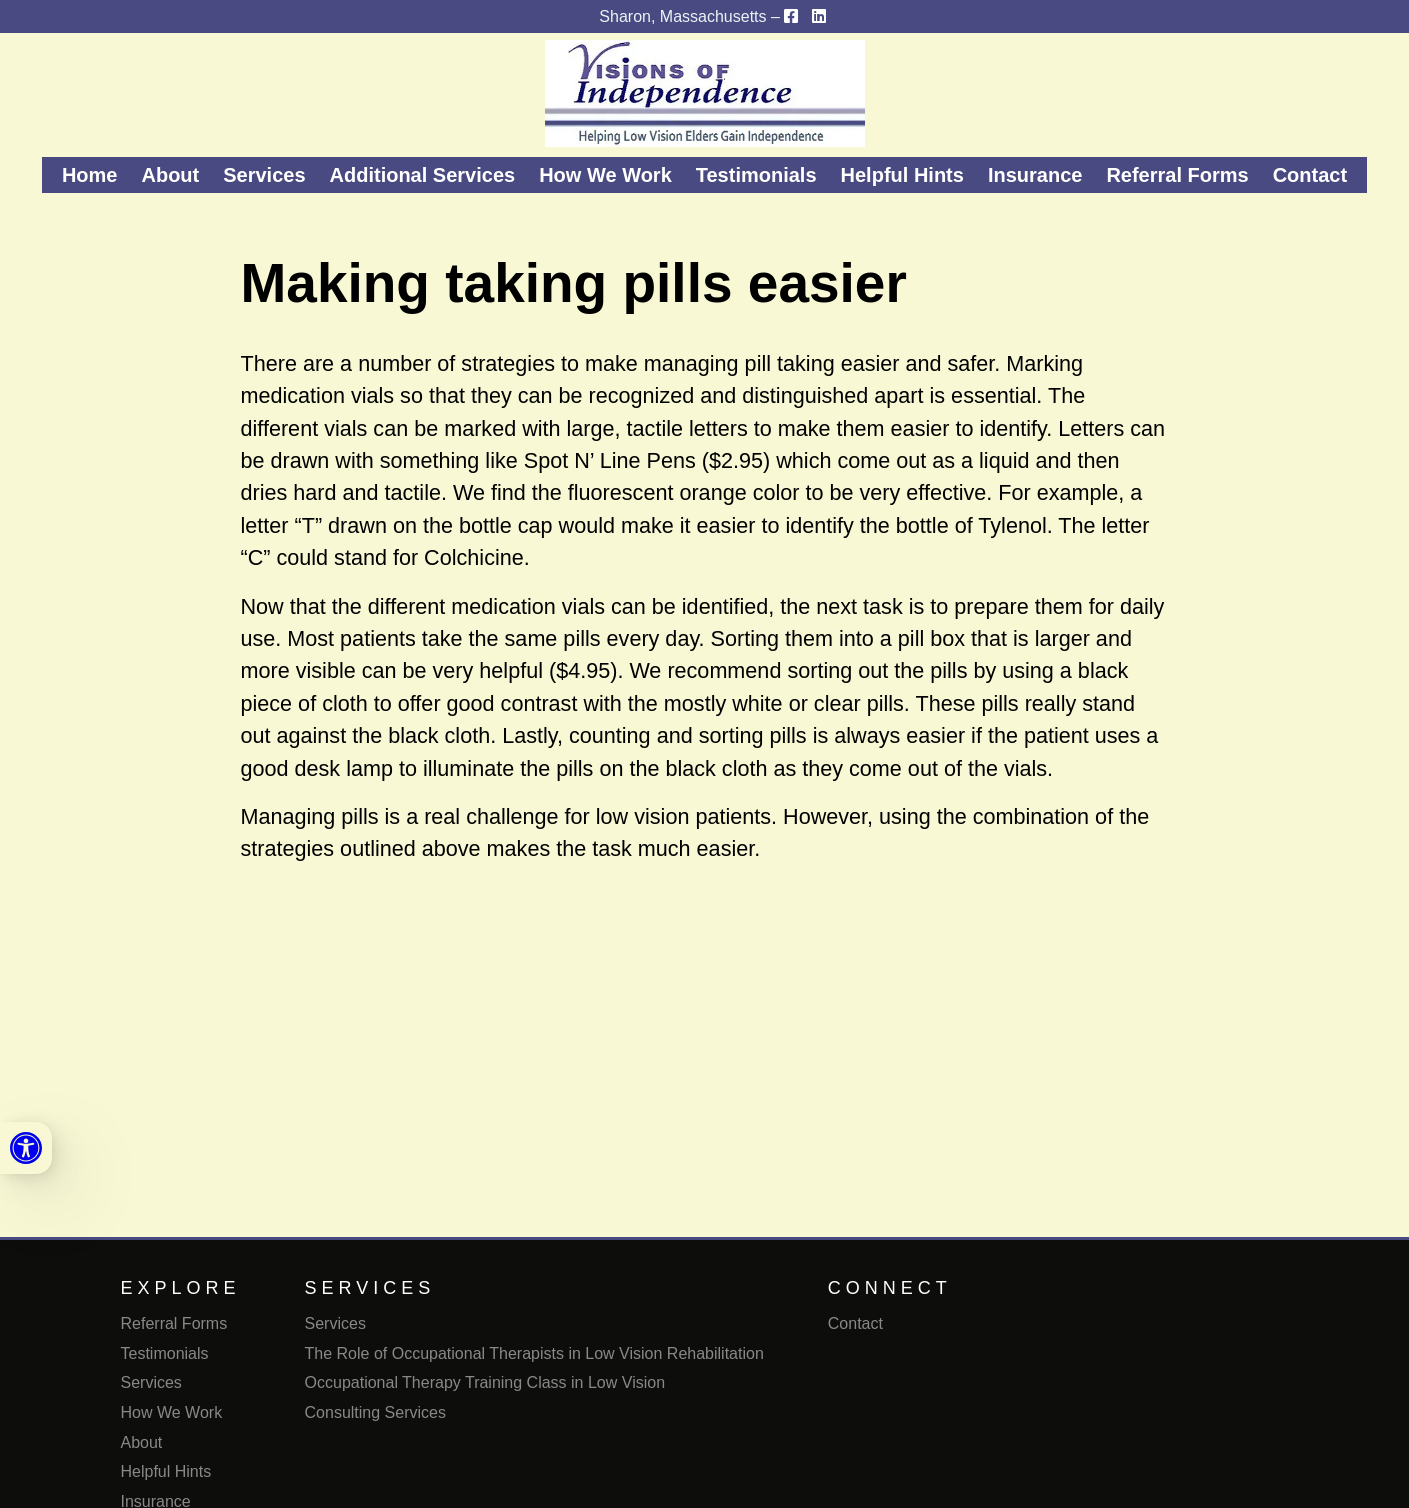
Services (264, 175)
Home (90, 175)
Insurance (1035, 175)
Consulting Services (375, 1412)
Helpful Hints (902, 175)
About (170, 175)
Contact (1310, 175)
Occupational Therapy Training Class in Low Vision (485, 1382)
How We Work (605, 175)
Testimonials (756, 175)
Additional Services (423, 175)
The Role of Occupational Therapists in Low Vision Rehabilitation (534, 1353)
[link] (26, 1148)
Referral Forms (1177, 175)
